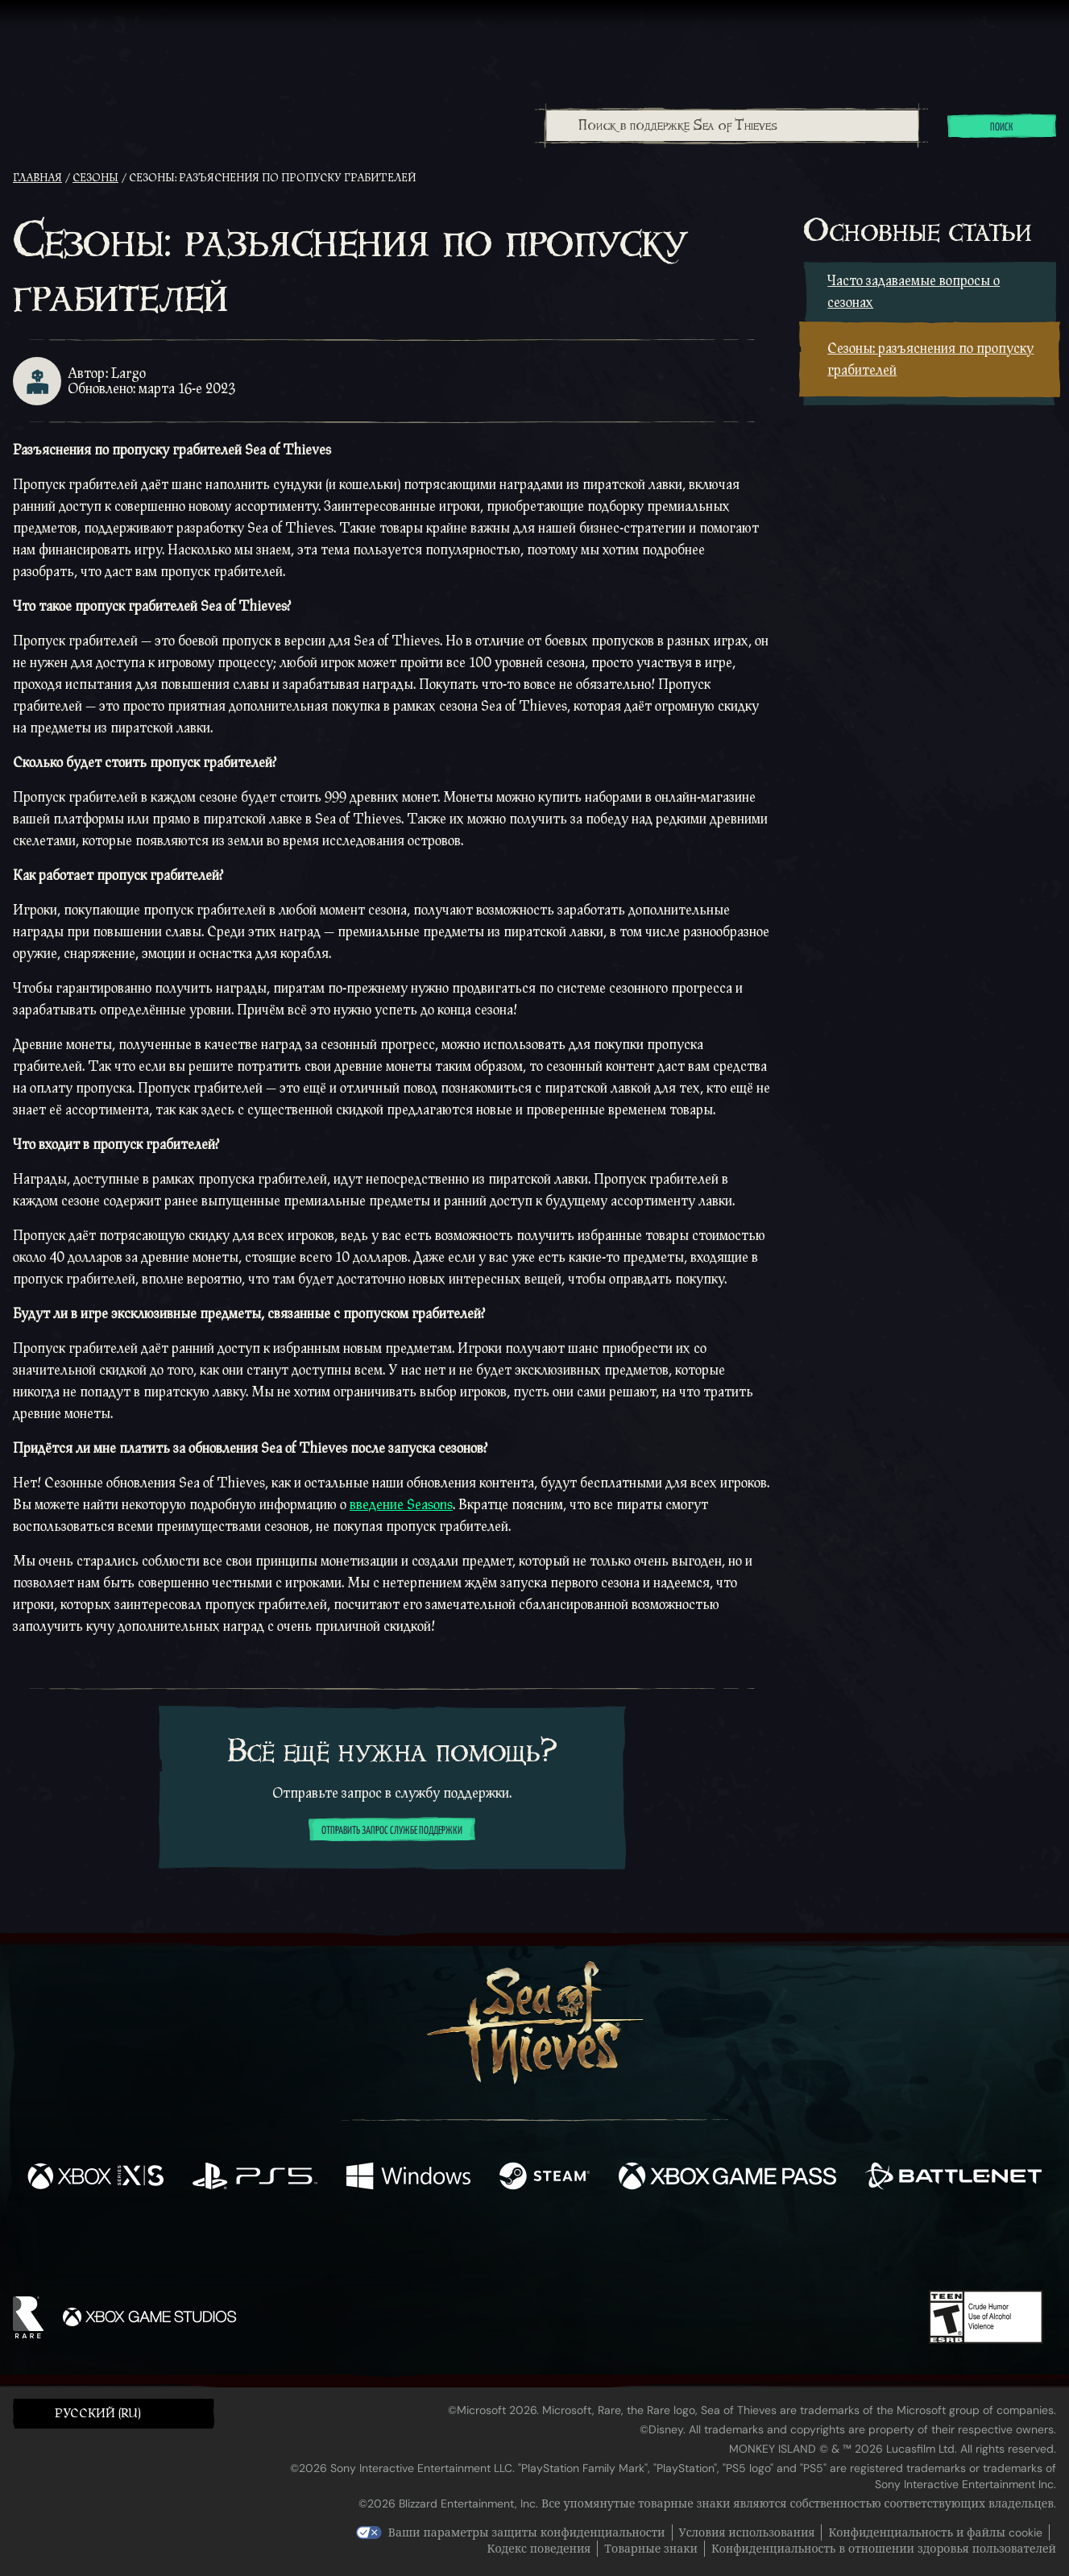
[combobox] (732, 125)
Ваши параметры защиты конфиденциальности (526, 2532)
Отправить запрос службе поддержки (391, 1830)
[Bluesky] (689, 2246)
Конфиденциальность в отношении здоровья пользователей (883, 2548)
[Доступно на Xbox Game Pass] (727, 2177)
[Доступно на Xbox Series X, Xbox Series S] (95, 2177)
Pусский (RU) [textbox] (98, 2413)
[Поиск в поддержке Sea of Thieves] (732, 125)
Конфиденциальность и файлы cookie (935, 2532)
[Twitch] (462, 2245)
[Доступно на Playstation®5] (255, 2177)
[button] (113, 2413)
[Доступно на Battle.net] (953, 2177)
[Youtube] (530, 2244)
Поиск (1001, 127)
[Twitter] (414, 2243)
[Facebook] (373, 2243)
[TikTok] (644, 2245)
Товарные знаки (651, 2548)
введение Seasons (401, 1504)
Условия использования (747, 2532)
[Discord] (599, 2247)
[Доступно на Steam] (545, 2177)
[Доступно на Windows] (408, 2177)
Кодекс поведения (539, 2548)
